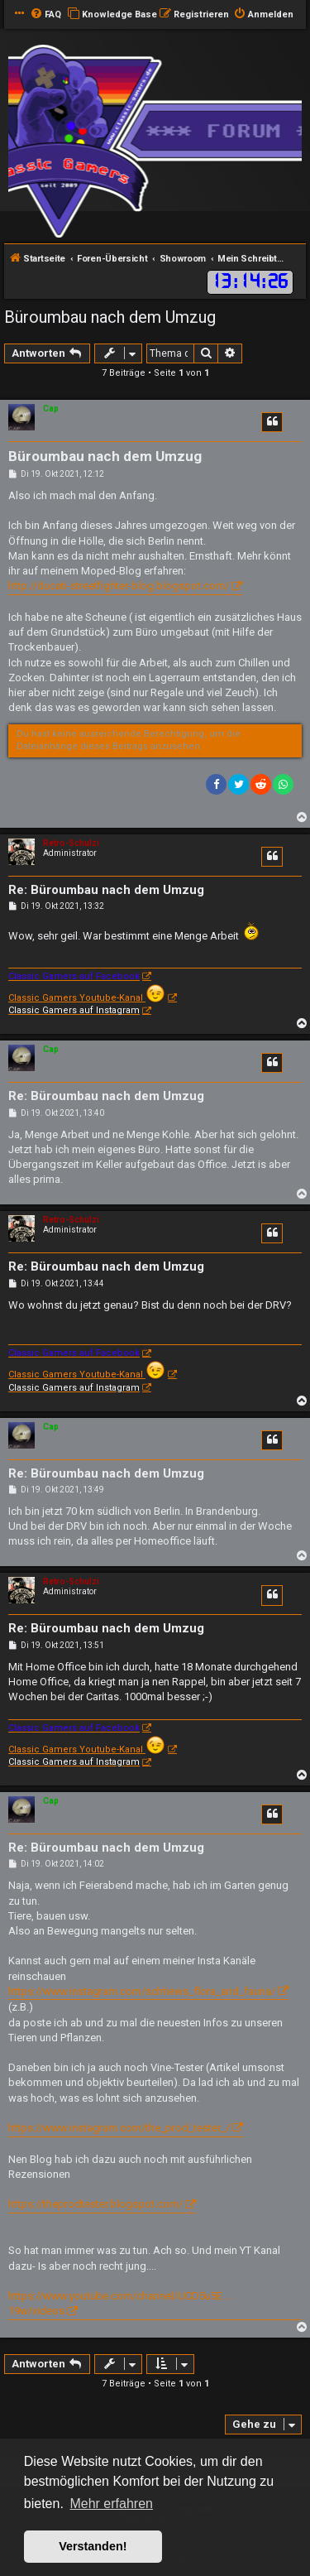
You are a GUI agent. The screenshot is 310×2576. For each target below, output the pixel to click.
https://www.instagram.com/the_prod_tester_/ (119, 2128)
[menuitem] (45, 15)
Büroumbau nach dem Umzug (110, 317)
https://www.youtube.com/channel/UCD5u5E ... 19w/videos (120, 2303)
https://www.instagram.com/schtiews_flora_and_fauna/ (141, 1991)
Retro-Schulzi (71, 843)
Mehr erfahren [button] (111, 2504)
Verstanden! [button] (92, 2546)
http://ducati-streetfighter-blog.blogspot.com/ (118, 585)
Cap (51, 408)
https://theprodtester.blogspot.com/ (95, 2204)
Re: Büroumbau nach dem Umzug (106, 889)
